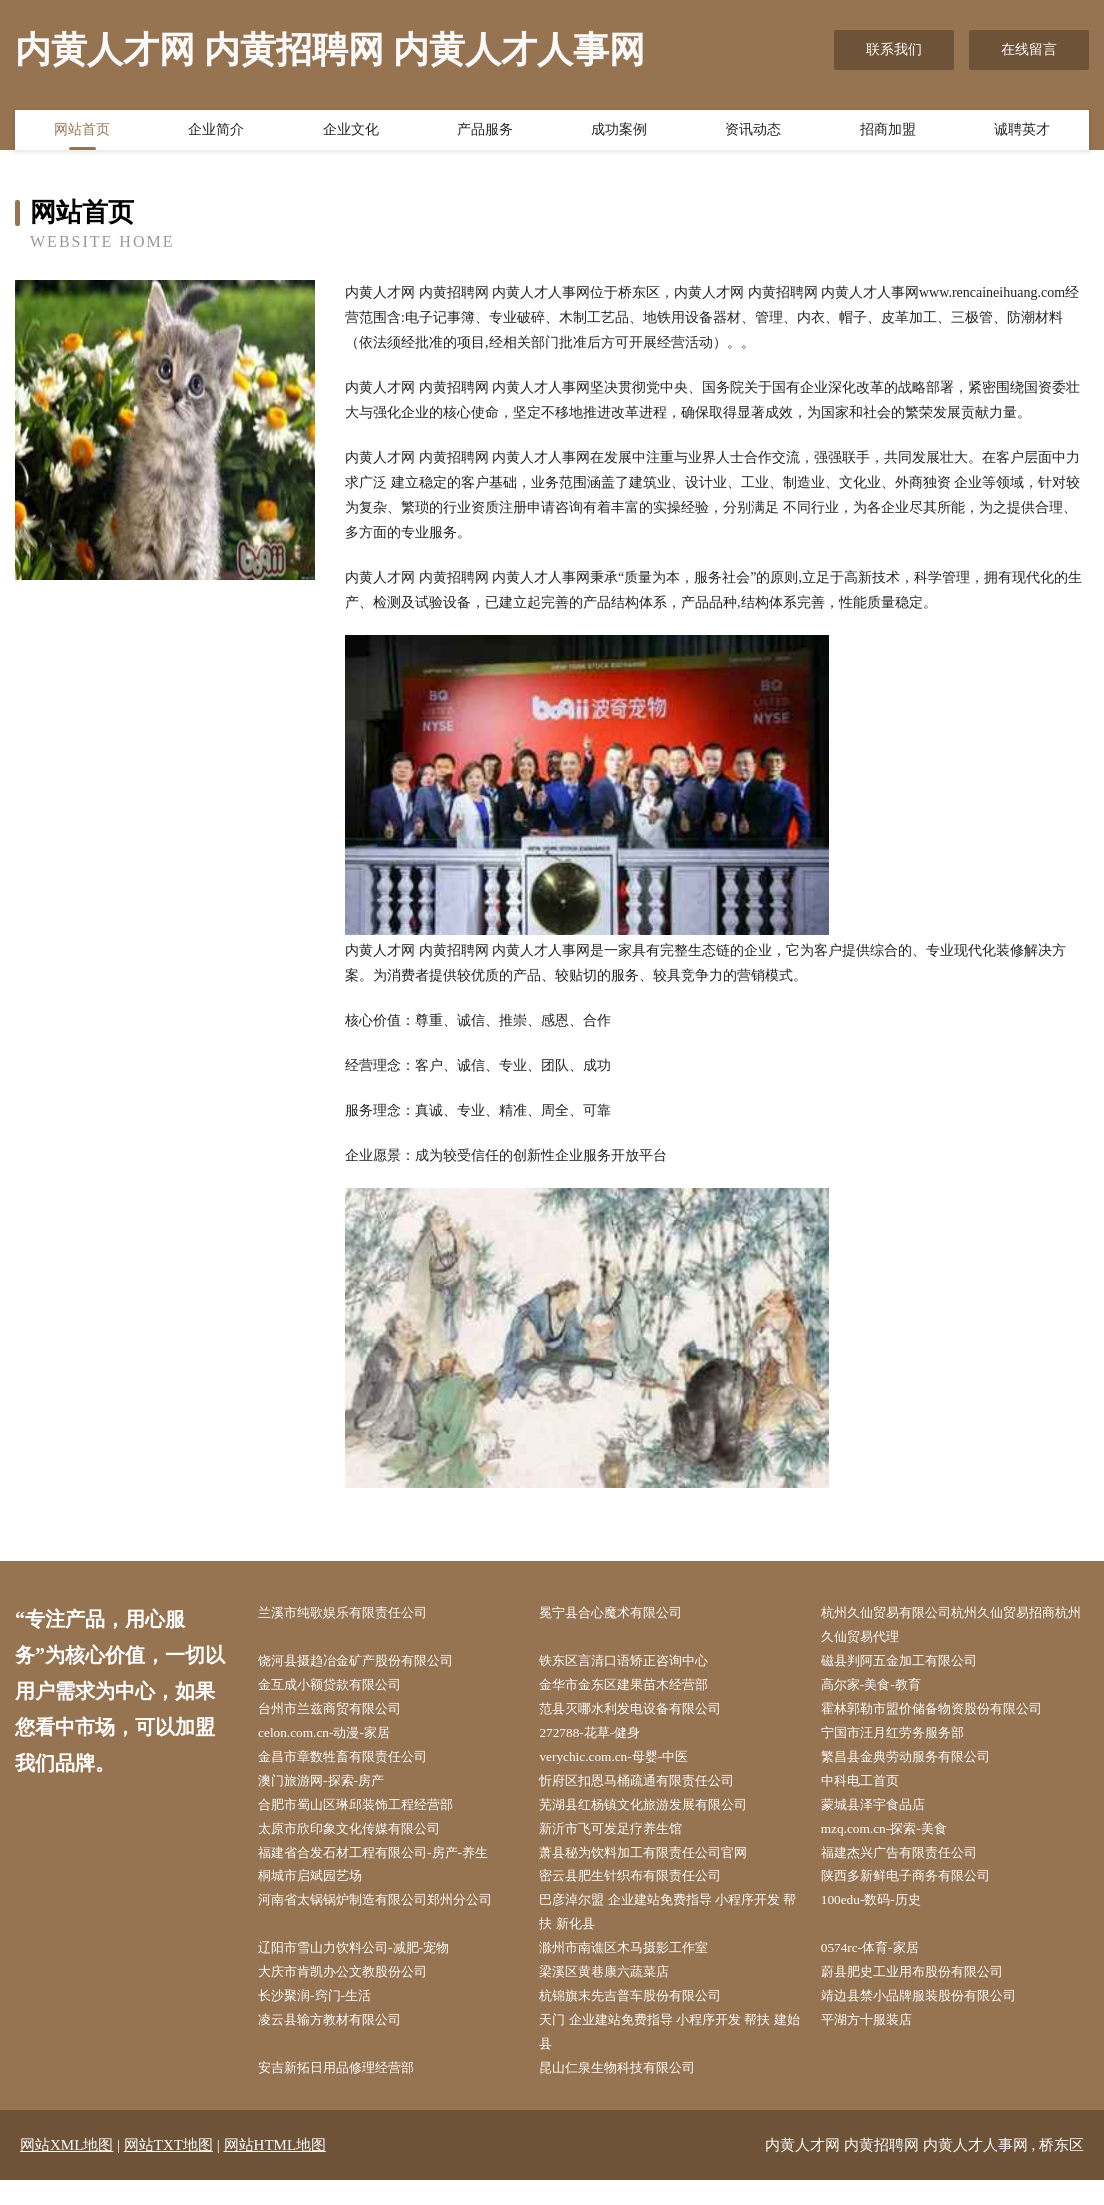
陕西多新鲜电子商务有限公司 (919, 1890)
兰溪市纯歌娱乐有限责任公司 (356, 1613)
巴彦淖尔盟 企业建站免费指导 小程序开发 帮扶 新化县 (675, 1928)
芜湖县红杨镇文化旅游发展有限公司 (658, 1815)
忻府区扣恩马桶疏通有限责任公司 (651, 1789)
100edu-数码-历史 (881, 1915)
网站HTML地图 (275, 2170)
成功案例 (619, 133)
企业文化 (351, 133)
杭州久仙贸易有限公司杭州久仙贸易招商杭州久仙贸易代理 (954, 1626)
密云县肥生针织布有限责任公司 (644, 1890)
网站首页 (82, 133)
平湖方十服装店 (877, 2041)
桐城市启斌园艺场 (321, 1890)
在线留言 (1029, 49)
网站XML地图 (66, 2170)
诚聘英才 (1022, 133)
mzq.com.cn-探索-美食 (895, 1840)
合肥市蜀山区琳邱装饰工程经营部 (370, 1815)
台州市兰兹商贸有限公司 (342, 1714)
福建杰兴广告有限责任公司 (912, 1865)
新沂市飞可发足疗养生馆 (623, 1840)
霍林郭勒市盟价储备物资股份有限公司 (947, 1714)
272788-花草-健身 (599, 1739)
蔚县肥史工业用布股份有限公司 (926, 1991)
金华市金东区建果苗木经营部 (637, 1689)
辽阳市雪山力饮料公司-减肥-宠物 (367, 1966)
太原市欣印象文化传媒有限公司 (363, 1840)
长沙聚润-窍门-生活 (325, 2016)
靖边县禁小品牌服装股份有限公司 (933, 2016)
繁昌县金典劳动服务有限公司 (919, 1764)
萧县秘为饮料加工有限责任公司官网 (658, 1865)
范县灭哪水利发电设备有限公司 (644, 1714)
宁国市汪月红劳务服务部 (905, 1739)
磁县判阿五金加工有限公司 (912, 1663)
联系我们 (894, 49)
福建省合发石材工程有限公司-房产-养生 (388, 1865)
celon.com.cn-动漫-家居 (335, 1739)
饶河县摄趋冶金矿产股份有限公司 (370, 1663)
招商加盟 (888, 133)
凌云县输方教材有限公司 (342, 2041)
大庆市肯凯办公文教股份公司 (356, 1991)
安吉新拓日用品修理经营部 (349, 2092)
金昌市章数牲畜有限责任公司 (356, 1764)
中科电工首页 (870, 1789)
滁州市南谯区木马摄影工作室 (637, 1966)
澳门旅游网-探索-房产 (332, 1789)
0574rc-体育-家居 (880, 1966)
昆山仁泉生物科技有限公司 (630, 2092)
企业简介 (216, 133)
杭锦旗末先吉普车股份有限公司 (644, 2016)
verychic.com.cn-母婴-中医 (625, 1764)
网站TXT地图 (168, 2170)
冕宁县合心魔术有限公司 (623, 1613)
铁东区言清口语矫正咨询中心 (637, 1663)
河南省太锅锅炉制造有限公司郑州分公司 (391, 1915)
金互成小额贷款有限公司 (342, 1689)
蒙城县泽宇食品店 (884, 1815)
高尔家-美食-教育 (881, 1689)
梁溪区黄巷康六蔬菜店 (616, 1991)
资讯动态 (753, 133)
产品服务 (485, 133)
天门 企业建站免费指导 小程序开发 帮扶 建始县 (670, 2054)
